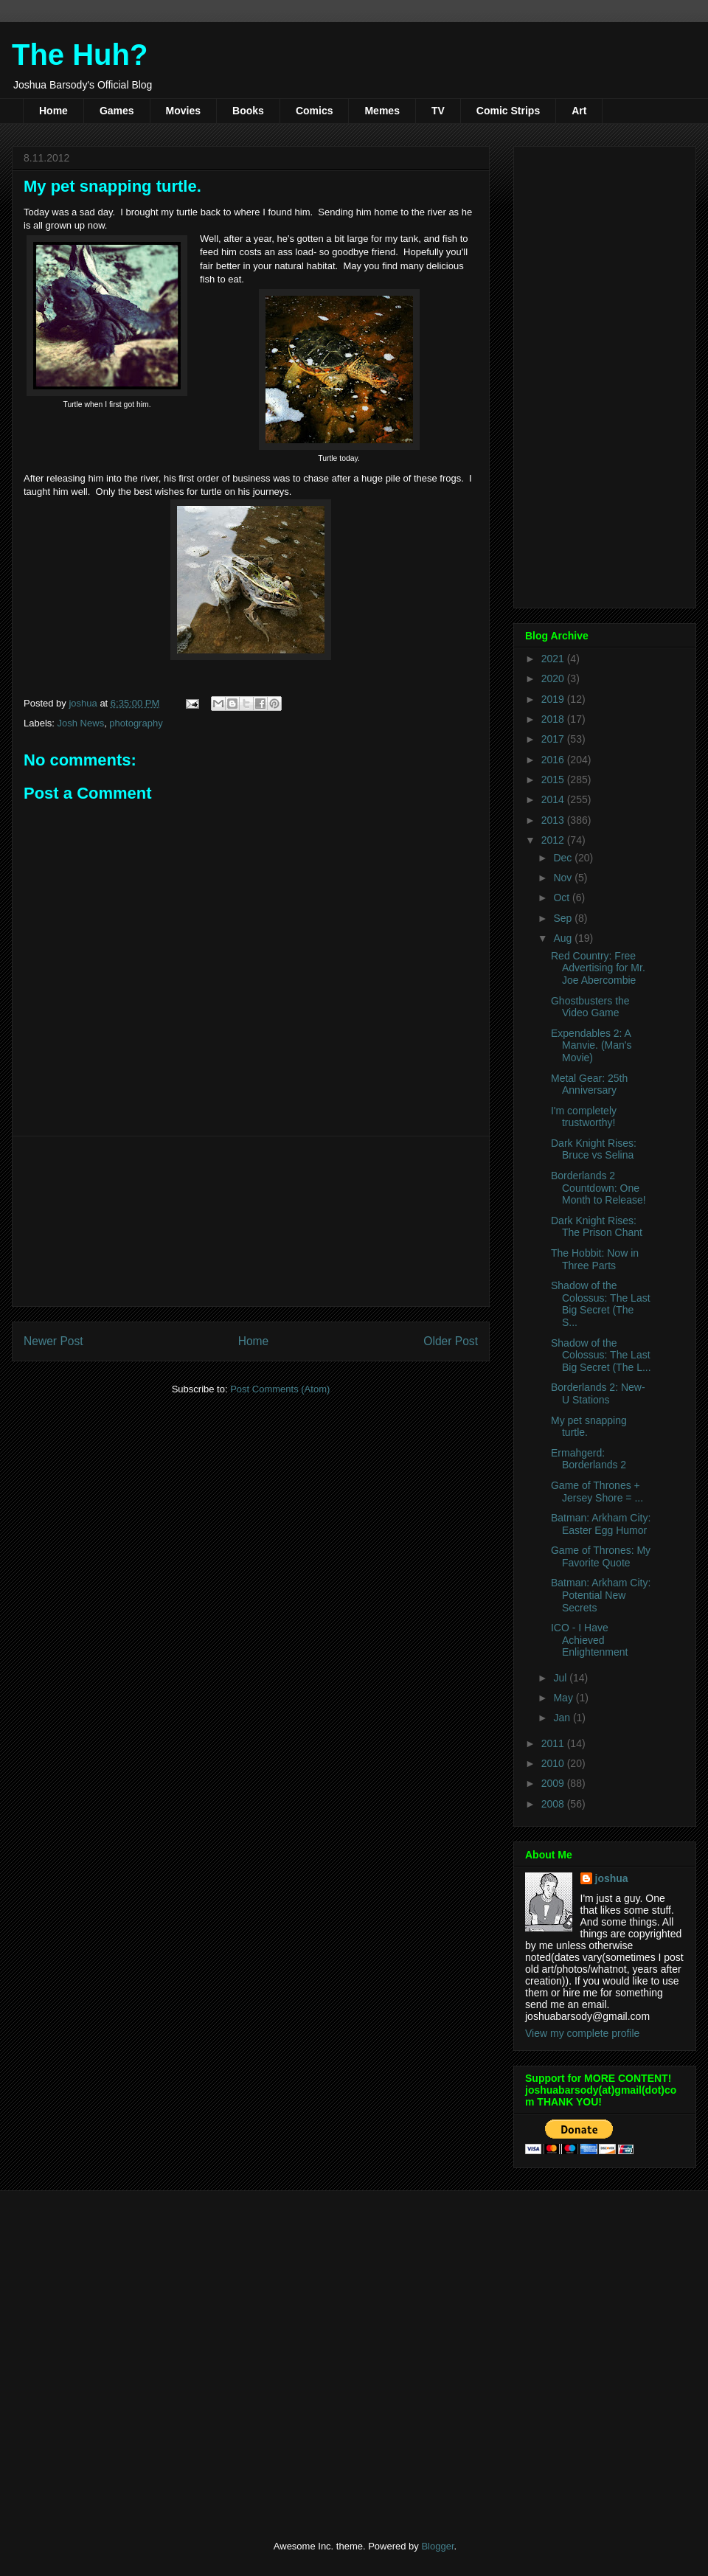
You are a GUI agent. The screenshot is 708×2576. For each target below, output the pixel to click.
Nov (564, 877)
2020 (554, 678)
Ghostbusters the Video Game (590, 1007)
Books (248, 111)
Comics (314, 111)
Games (117, 111)
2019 (554, 699)
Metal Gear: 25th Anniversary (589, 1084)
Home (53, 111)
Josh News (81, 723)
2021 (554, 658)
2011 (554, 1743)
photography (135, 723)
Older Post (450, 1341)
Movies (183, 111)
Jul (561, 1678)
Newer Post (53, 1341)
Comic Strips (508, 111)
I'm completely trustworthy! (584, 1117)
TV (438, 111)
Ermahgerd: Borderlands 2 (588, 1459)
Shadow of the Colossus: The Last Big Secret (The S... (600, 1304)
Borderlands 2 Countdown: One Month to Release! (598, 1188)
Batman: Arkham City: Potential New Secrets (600, 1595)
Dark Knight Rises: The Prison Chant (596, 1227)
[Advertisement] (251, 1221)
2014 (554, 799)
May (564, 1698)
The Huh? (80, 54)
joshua (611, 1878)
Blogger (437, 2546)
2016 (554, 759)
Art (579, 111)
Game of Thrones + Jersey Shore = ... (597, 1491)
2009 (554, 1783)
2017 (554, 739)
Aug (564, 938)
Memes (381, 111)
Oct (562, 897)
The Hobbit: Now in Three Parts (595, 1259)
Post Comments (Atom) (280, 1389)
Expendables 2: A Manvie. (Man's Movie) (591, 1045)
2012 (554, 840)
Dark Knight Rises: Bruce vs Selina (593, 1149)
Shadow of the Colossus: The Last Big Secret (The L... (601, 1355)
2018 (554, 719)
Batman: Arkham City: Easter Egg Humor (600, 1524)
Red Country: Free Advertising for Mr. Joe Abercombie (598, 968)
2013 (554, 820)
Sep (564, 918)
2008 (554, 1804)
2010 (554, 1763)
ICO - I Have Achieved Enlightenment (589, 1640)
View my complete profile (582, 2033)
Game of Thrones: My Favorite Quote (600, 1556)
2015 (554, 779)
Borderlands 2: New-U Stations (598, 1393)
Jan (562, 1717)
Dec (564, 858)
